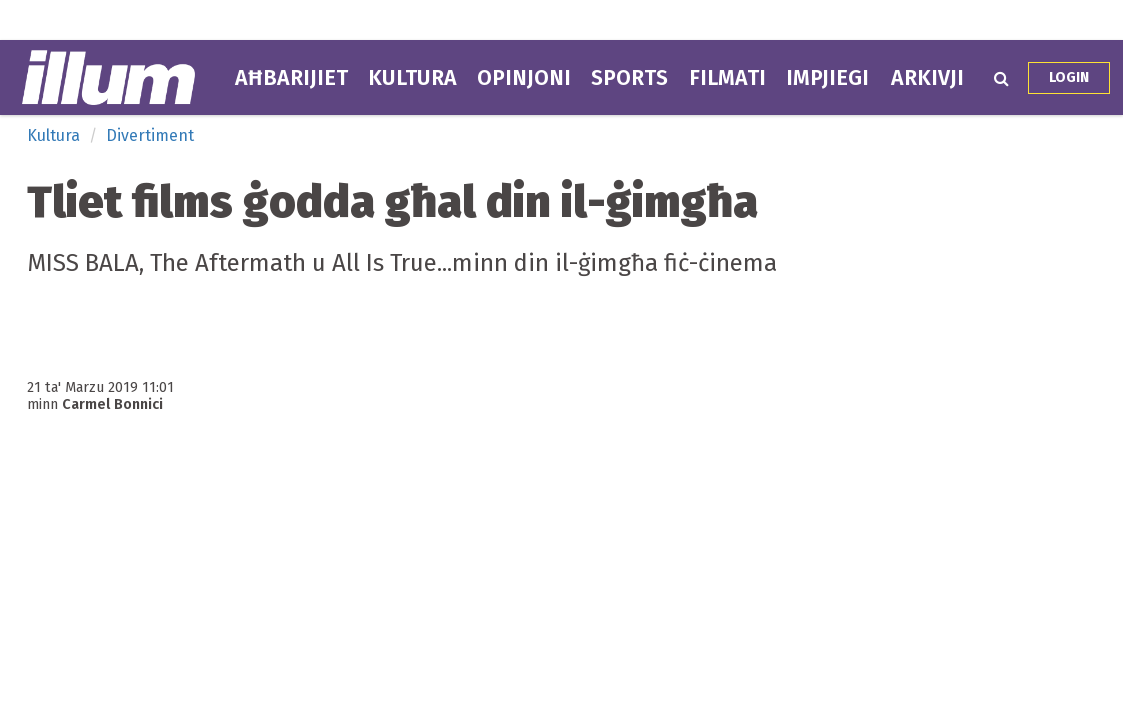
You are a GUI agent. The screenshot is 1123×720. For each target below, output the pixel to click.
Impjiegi (827, 78)
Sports (629, 78)
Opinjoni (524, 78)
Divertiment (150, 135)
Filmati (727, 78)
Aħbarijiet (291, 78)
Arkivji (927, 78)
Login (1069, 77)
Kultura (412, 78)
